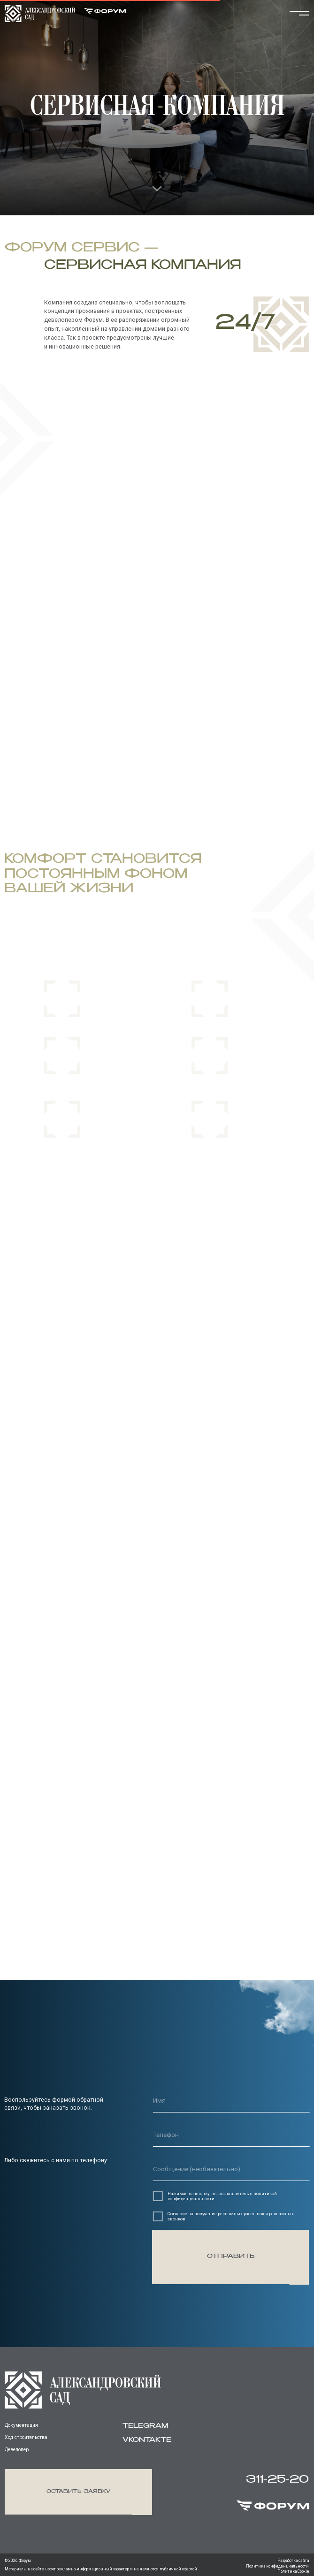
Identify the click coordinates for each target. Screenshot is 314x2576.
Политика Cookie (293, 2571)
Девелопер (17, 2450)
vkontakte (147, 2440)
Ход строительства (26, 2437)
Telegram (145, 2426)
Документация (21, 2425)
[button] (78, 2492)
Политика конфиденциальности (277, 2566)
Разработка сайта (293, 2560)
